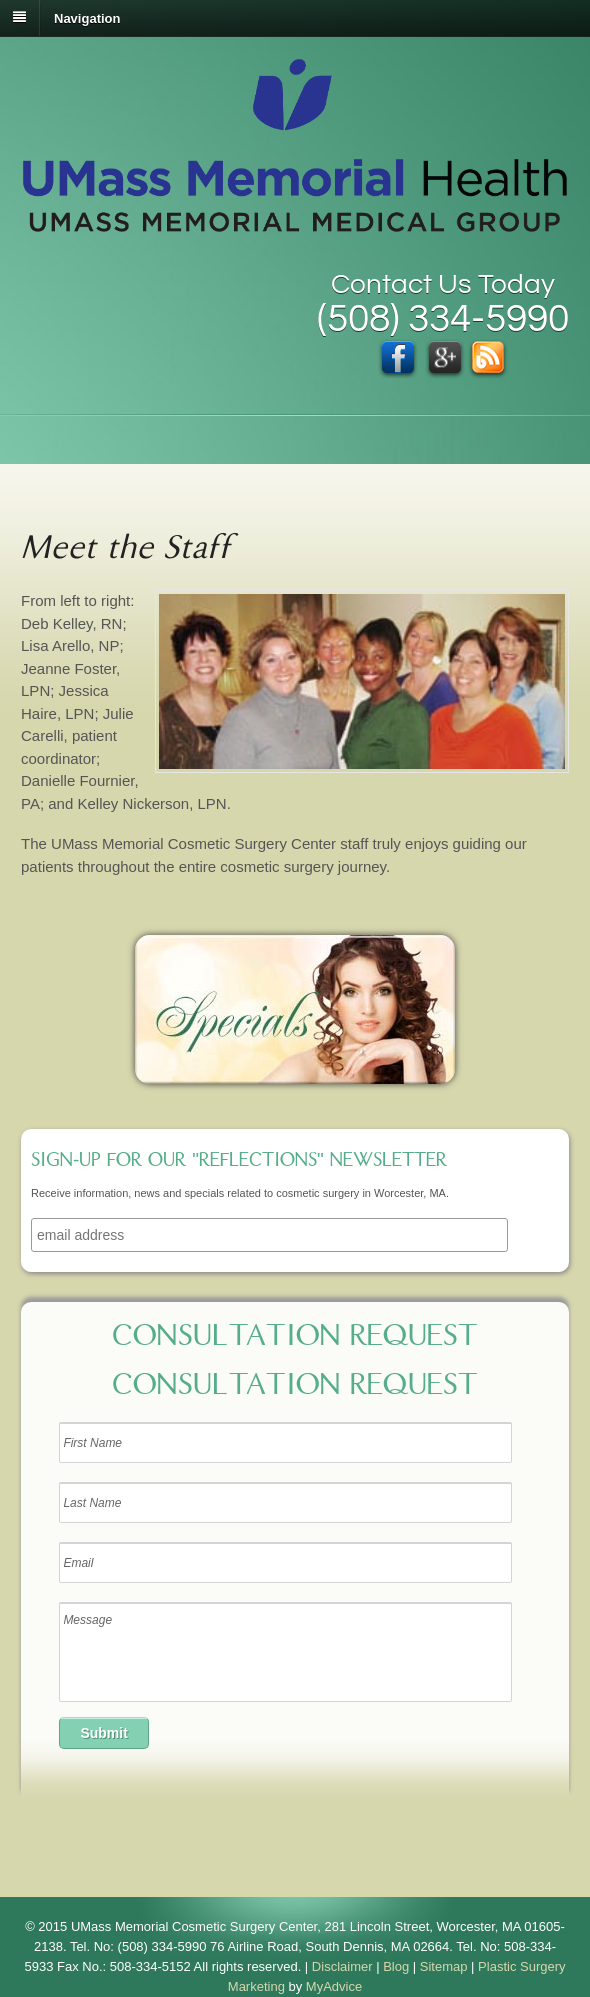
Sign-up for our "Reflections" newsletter (239, 1162)
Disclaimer (342, 1966)
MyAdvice (334, 1986)
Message (285, 1652)
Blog (396, 1966)
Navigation (87, 17)
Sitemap (444, 1966)
